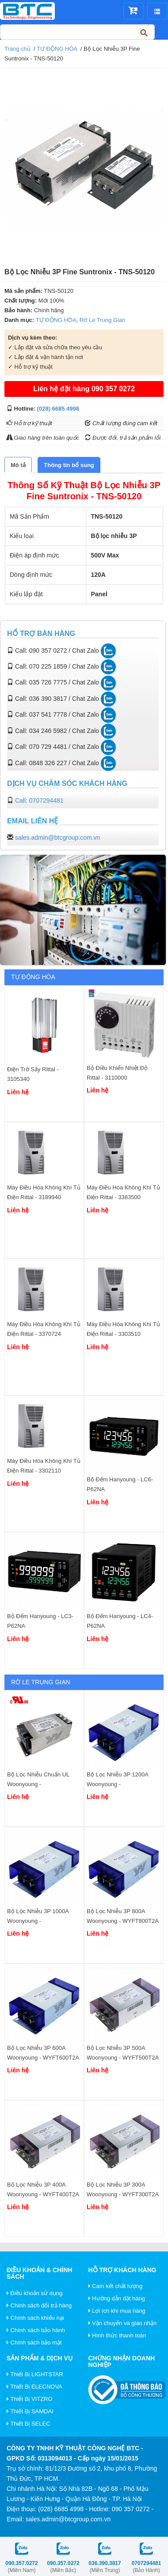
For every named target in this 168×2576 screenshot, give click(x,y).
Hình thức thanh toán (117, 2335)
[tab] (18, 465)
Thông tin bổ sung (69, 465)
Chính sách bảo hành (36, 2330)
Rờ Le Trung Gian (102, 320)
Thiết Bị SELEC (28, 2423)
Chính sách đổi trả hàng (39, 2305)
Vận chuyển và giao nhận (122, 2323)
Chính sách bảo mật (34, 2342)
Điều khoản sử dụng (34, 2293)
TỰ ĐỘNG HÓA (57, 48)
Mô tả (18, 465)
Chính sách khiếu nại (35, 2317)
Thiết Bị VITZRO (30, 2399)
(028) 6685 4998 (58, 408)
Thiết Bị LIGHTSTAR (35, 2374)
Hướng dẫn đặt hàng (116, 2298)
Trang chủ (17, 48)
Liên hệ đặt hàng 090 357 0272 (84, 389)
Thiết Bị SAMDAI (30, 2411)
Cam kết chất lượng (115, 2286)
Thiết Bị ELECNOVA (34, 2386)
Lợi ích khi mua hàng (116, 2310)
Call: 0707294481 (39, 800)
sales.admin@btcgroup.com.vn (57, 837)
